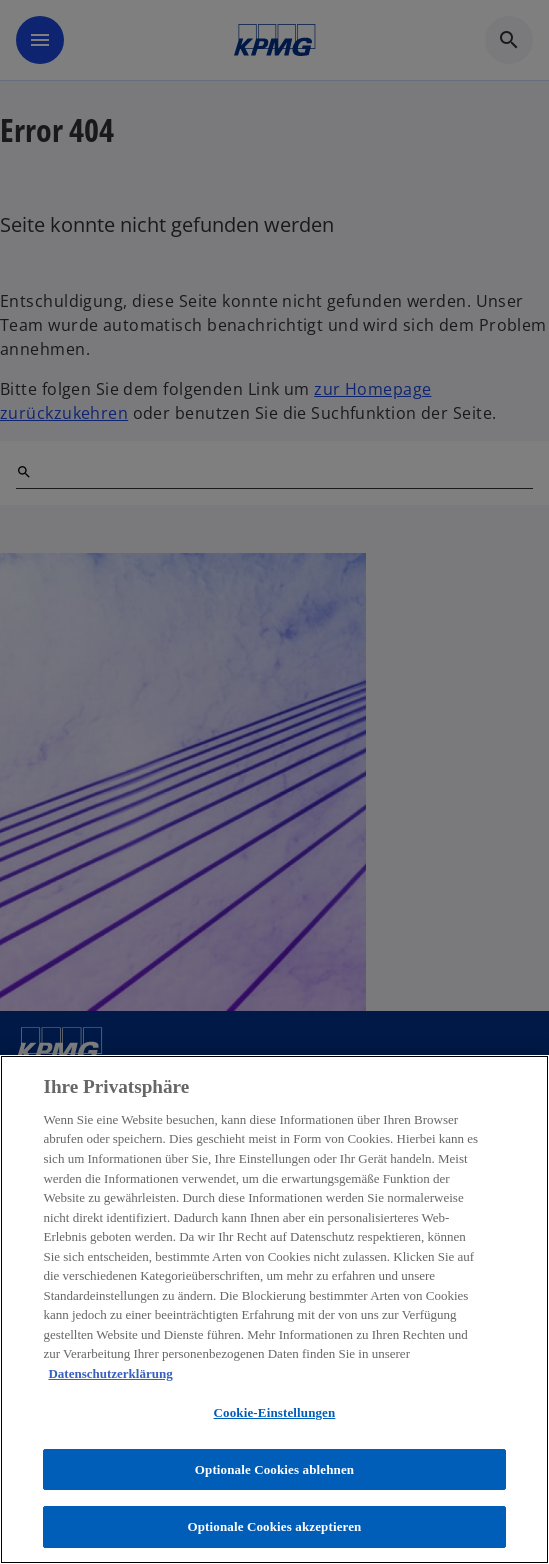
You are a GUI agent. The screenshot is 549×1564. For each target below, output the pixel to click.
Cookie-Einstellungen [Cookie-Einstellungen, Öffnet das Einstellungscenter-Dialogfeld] (275, 1412)
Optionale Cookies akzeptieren (275, 1526)
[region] (274, 1309)
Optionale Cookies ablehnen (274, 1469)
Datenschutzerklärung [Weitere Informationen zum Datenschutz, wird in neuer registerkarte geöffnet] (110, 1373)
